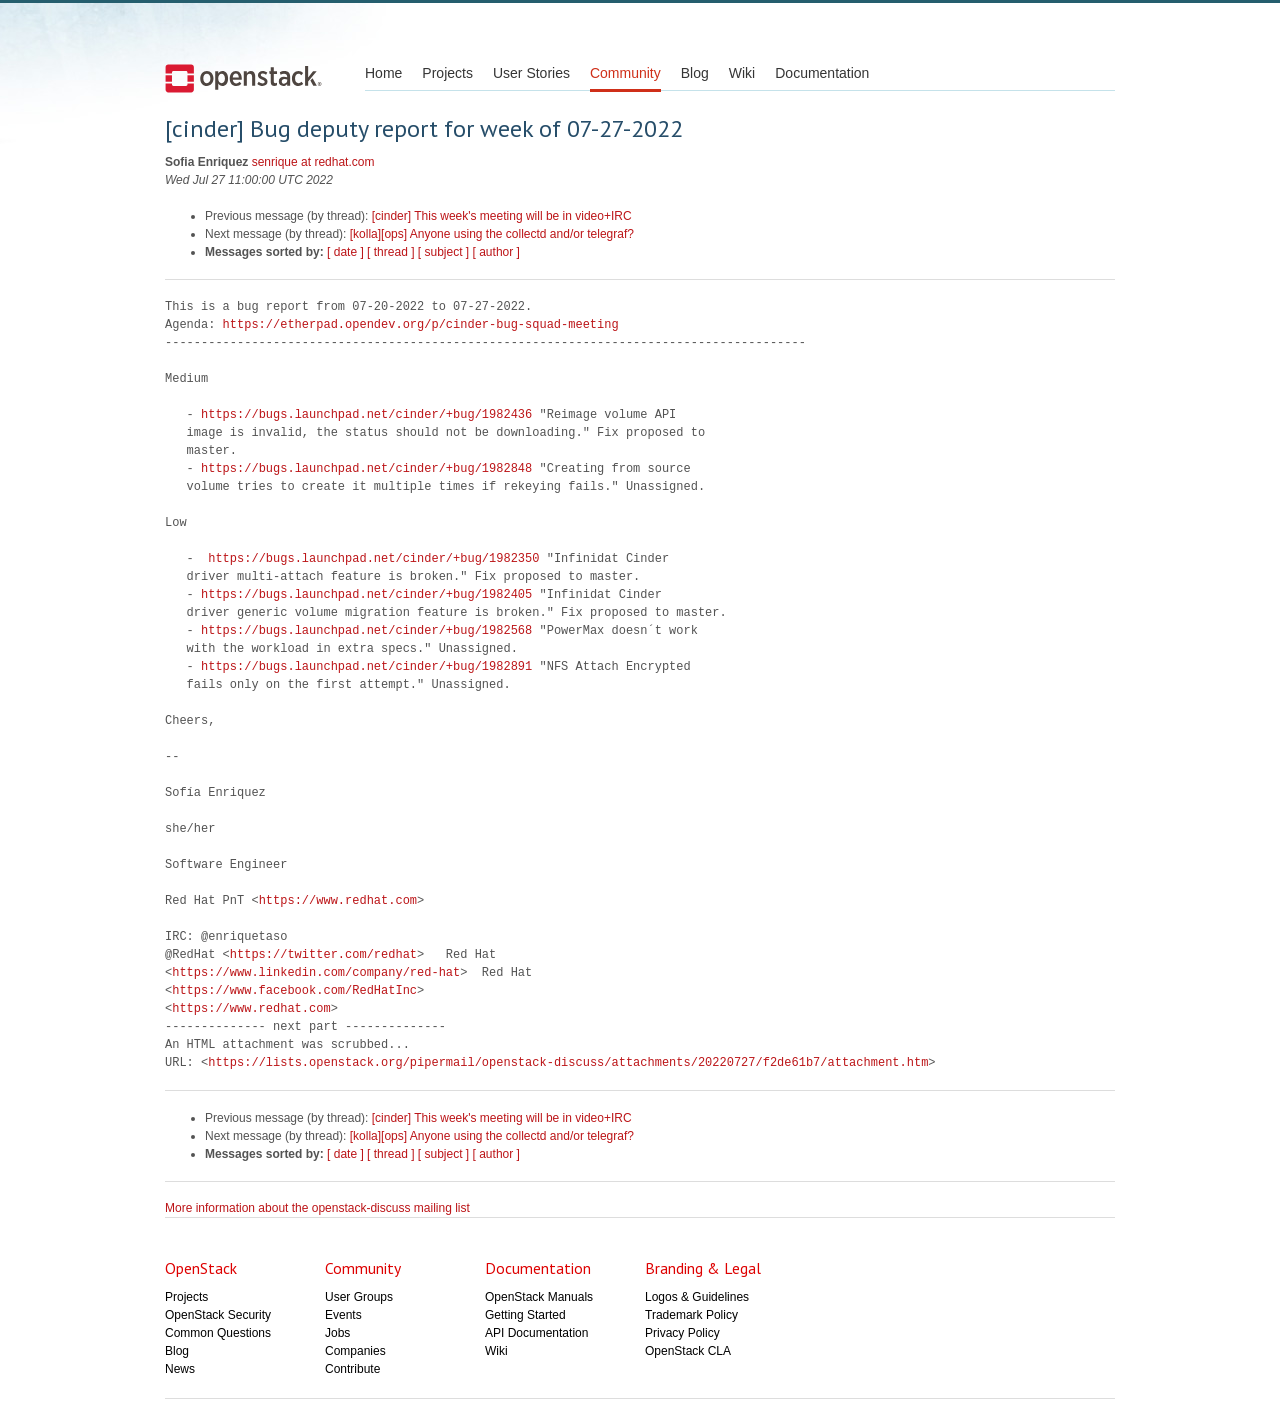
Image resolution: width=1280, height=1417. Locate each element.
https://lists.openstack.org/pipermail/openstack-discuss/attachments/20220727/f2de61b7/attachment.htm (568, 1062)
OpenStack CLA (688, 1351)
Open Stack (243, 78)
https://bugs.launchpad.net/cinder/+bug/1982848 (366, 468)
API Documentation (536, 1333)
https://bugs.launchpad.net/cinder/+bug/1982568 (366, 630)
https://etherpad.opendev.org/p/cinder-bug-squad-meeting (421, 324)
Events (343, 1315)
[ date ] (345, 252)
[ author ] (496, 252)
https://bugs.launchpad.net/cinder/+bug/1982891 (366, 666)
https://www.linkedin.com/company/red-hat (316, 972)
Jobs (337, 1333)
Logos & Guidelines (697, 1297)
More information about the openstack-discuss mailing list (317, 1208)
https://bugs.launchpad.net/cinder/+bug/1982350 (373, 558)
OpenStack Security (218, 1315)
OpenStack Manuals (539, 1297)
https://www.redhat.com (338, 900)
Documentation (822, 73)
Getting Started (525, 1315)
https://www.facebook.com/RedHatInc (294, 990)
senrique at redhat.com (313, 162)
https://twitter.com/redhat (323, 954)
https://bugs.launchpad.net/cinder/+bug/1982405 (366, 594)
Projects (447, 73)
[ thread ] (390, 252)
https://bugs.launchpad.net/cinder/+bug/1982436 (366, 414)
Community (625, 73)
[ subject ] (443, 252)
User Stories (531, 73)
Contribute (352, 1369)
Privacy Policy (682, 1333)
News (180, 1369)
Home (383, 73)
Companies (355, 1351)
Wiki (742, 73)
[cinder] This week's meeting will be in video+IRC (502, 216)
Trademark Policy (691, 1315)
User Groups (359, 1297)
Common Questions (218, 1333)
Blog (695, 73)
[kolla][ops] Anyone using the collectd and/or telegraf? (492, 234)
